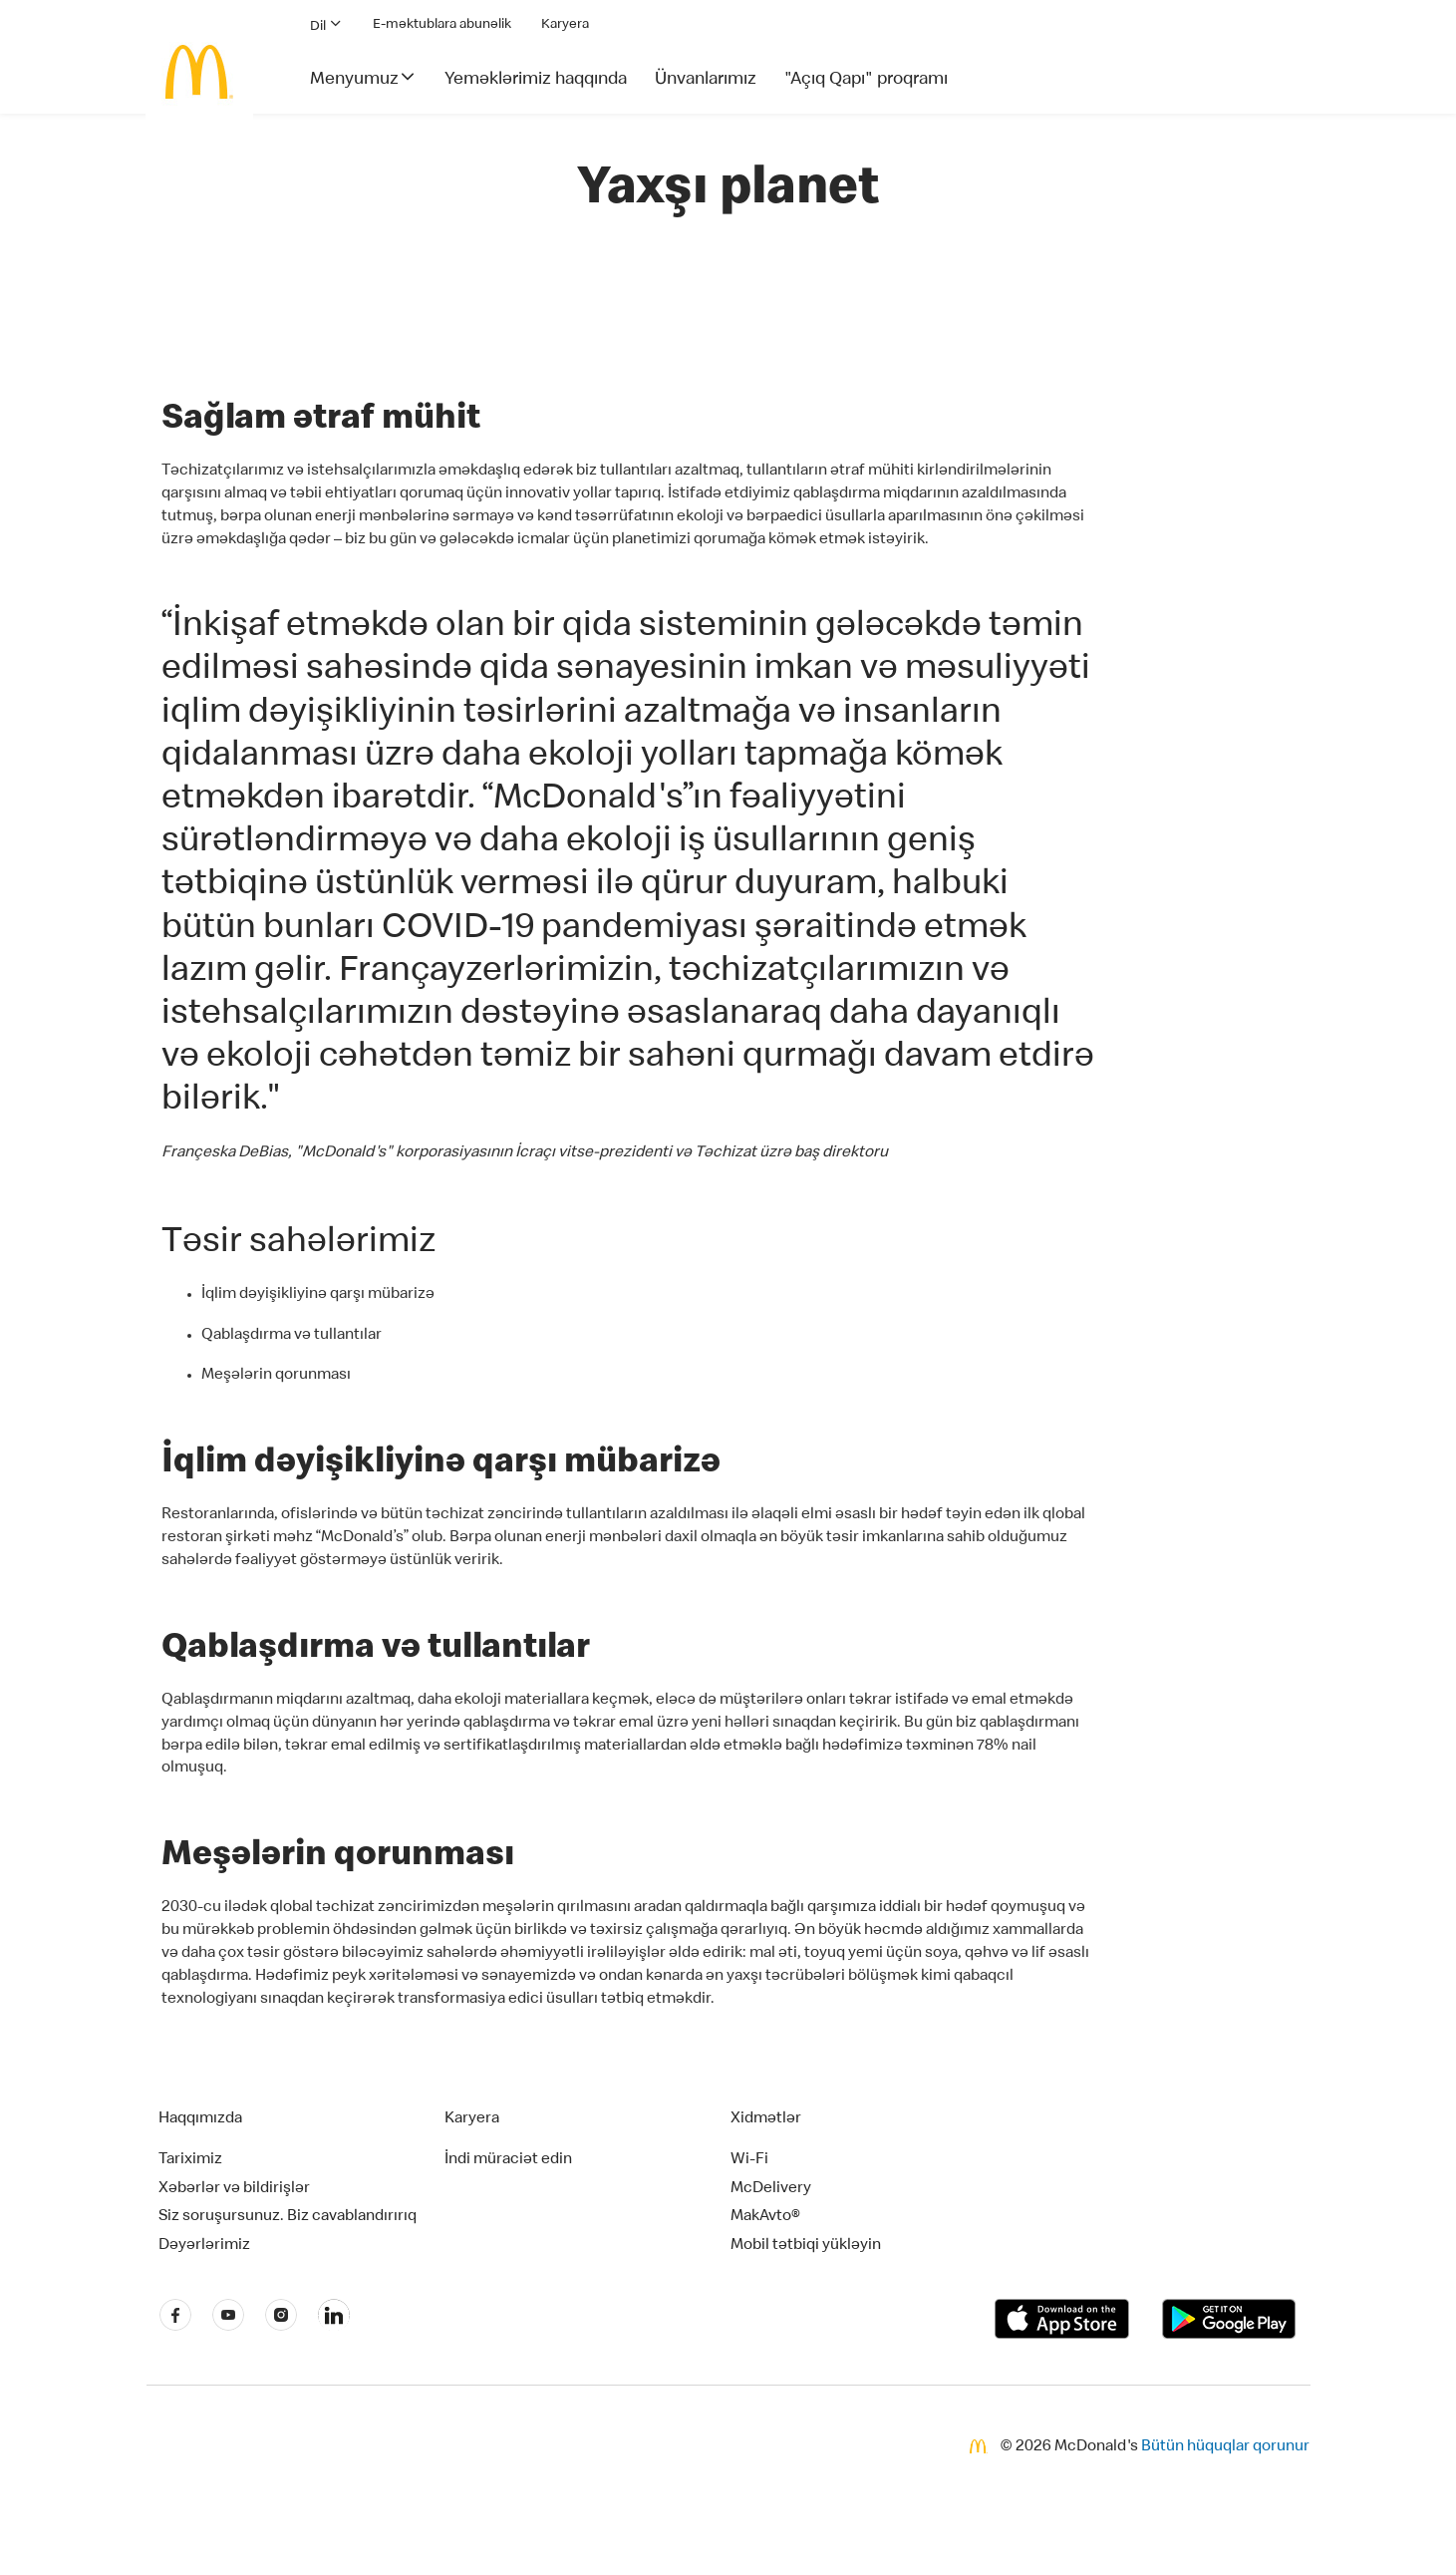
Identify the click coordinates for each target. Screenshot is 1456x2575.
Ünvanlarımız (705, 80)
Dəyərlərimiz (204, 2246)
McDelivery (770, 2189)
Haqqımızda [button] (200, 2119)
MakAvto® (765, 2217)
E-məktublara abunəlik (442, 25)
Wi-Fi (749, 2160)
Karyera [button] (471, 2119)
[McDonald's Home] (199, 72)
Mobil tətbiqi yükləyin (805, 2246)
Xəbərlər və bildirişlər (234, 2189)
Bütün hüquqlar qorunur (1225, 2447)
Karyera (565, 25)
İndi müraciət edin (508, 2160)
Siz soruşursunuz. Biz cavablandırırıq (287, 2217)
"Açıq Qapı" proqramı (866, 80)
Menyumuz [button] (363, 78)
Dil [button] (326, 24)
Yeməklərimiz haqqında (535, 80)
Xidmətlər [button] (765, 2119)
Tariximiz (190, 2160)
